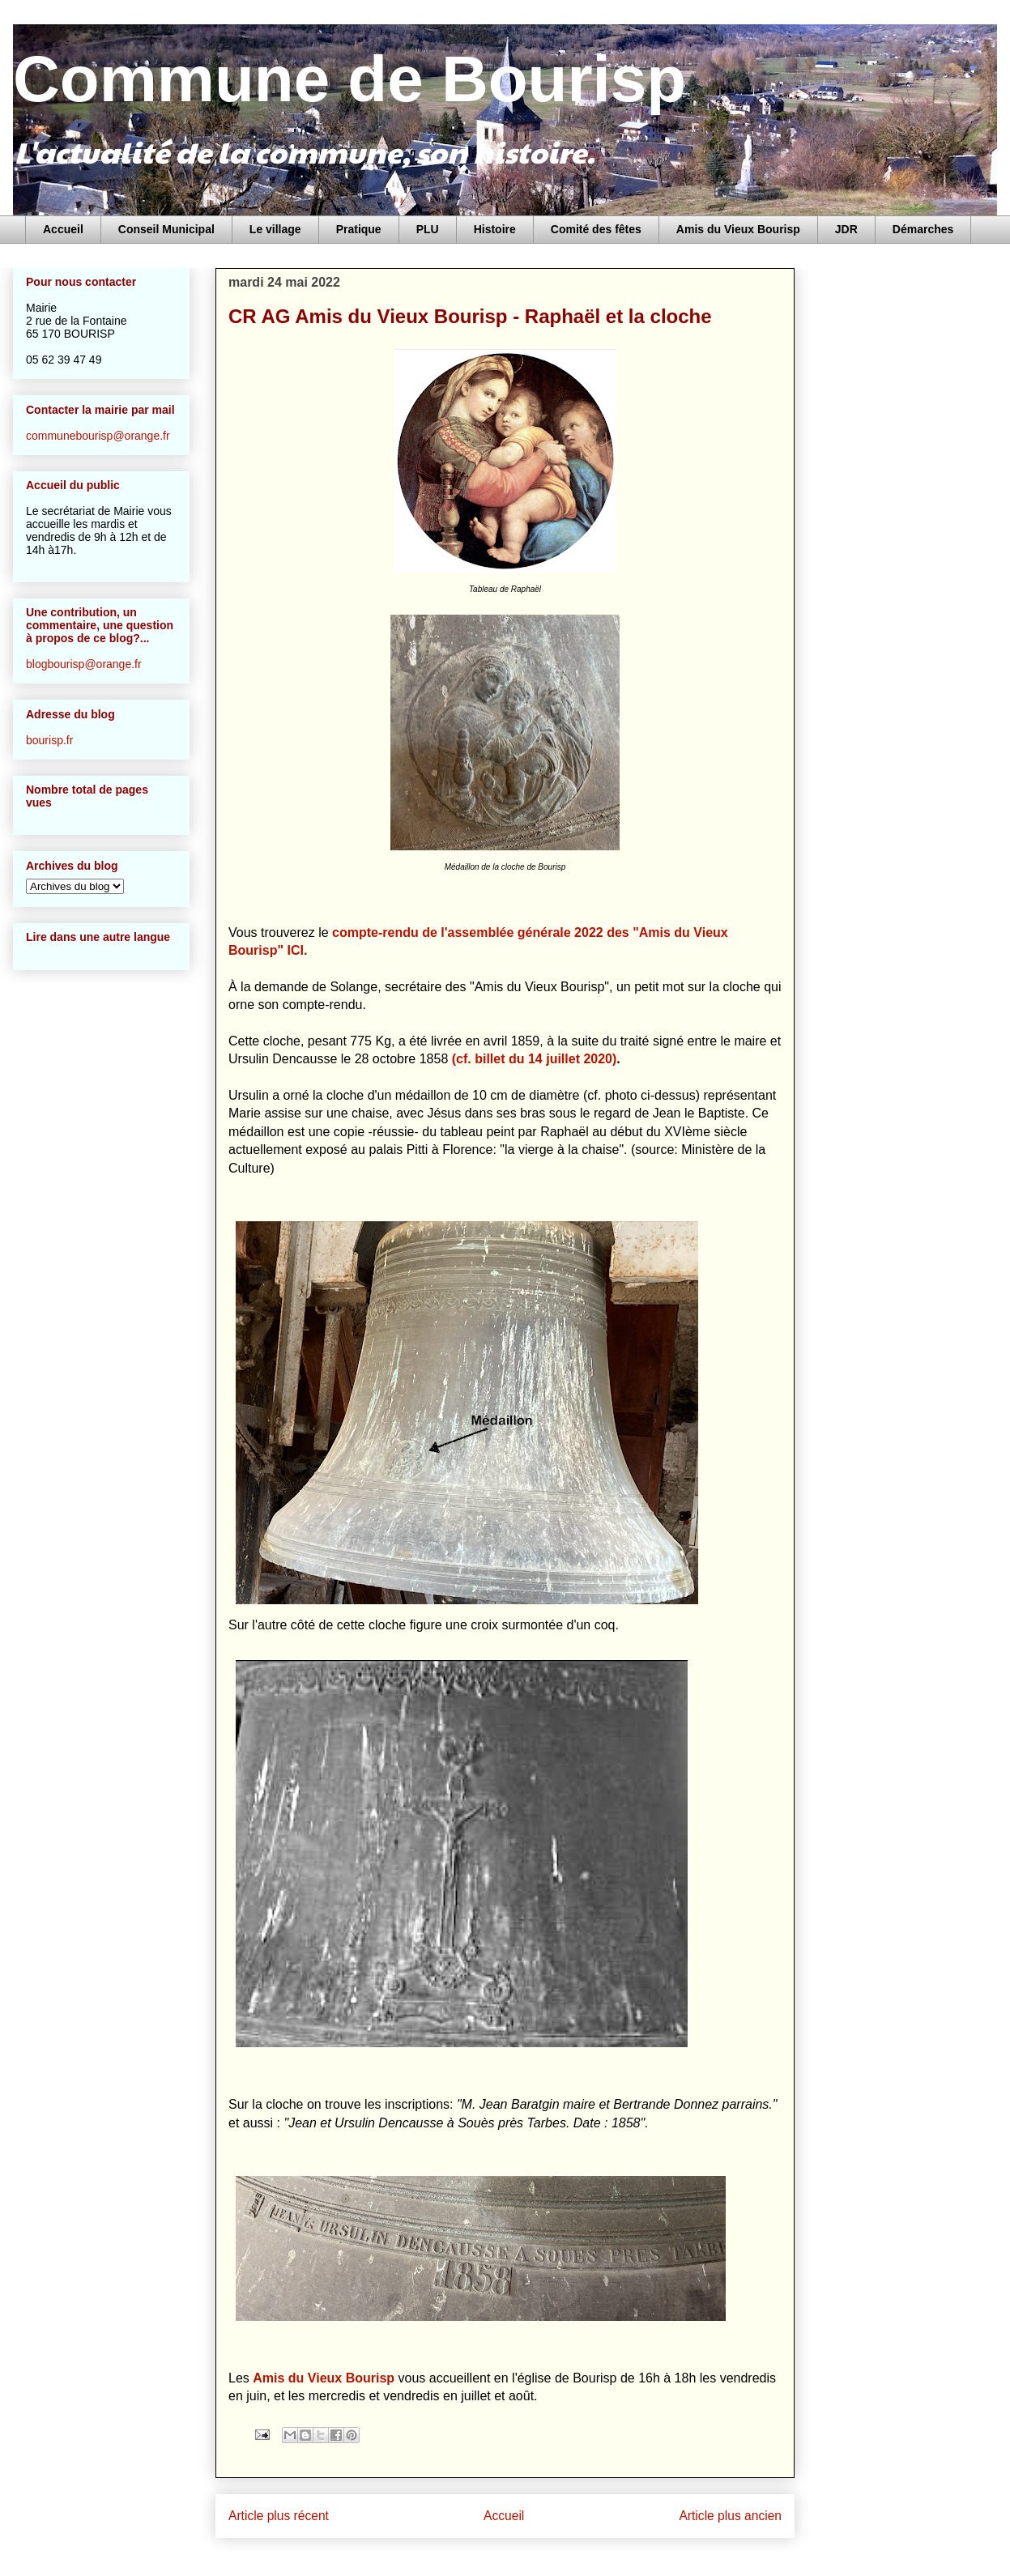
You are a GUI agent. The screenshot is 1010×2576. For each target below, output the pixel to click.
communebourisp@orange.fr (98, 435)
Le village (275, 229)
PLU (427, 229)
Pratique (358, 229)
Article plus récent (278, 2516)
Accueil (63, 229)
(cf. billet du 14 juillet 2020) (534, 1059)
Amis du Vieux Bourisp (738, 229)
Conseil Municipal (166, 229)
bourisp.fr (49, 740)
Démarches (923, 229)
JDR (846, 229)
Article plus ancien (730, 2516)
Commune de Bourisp (349, 79)
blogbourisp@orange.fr (84, 664)
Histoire (495, 229)
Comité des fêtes (596, 229)
